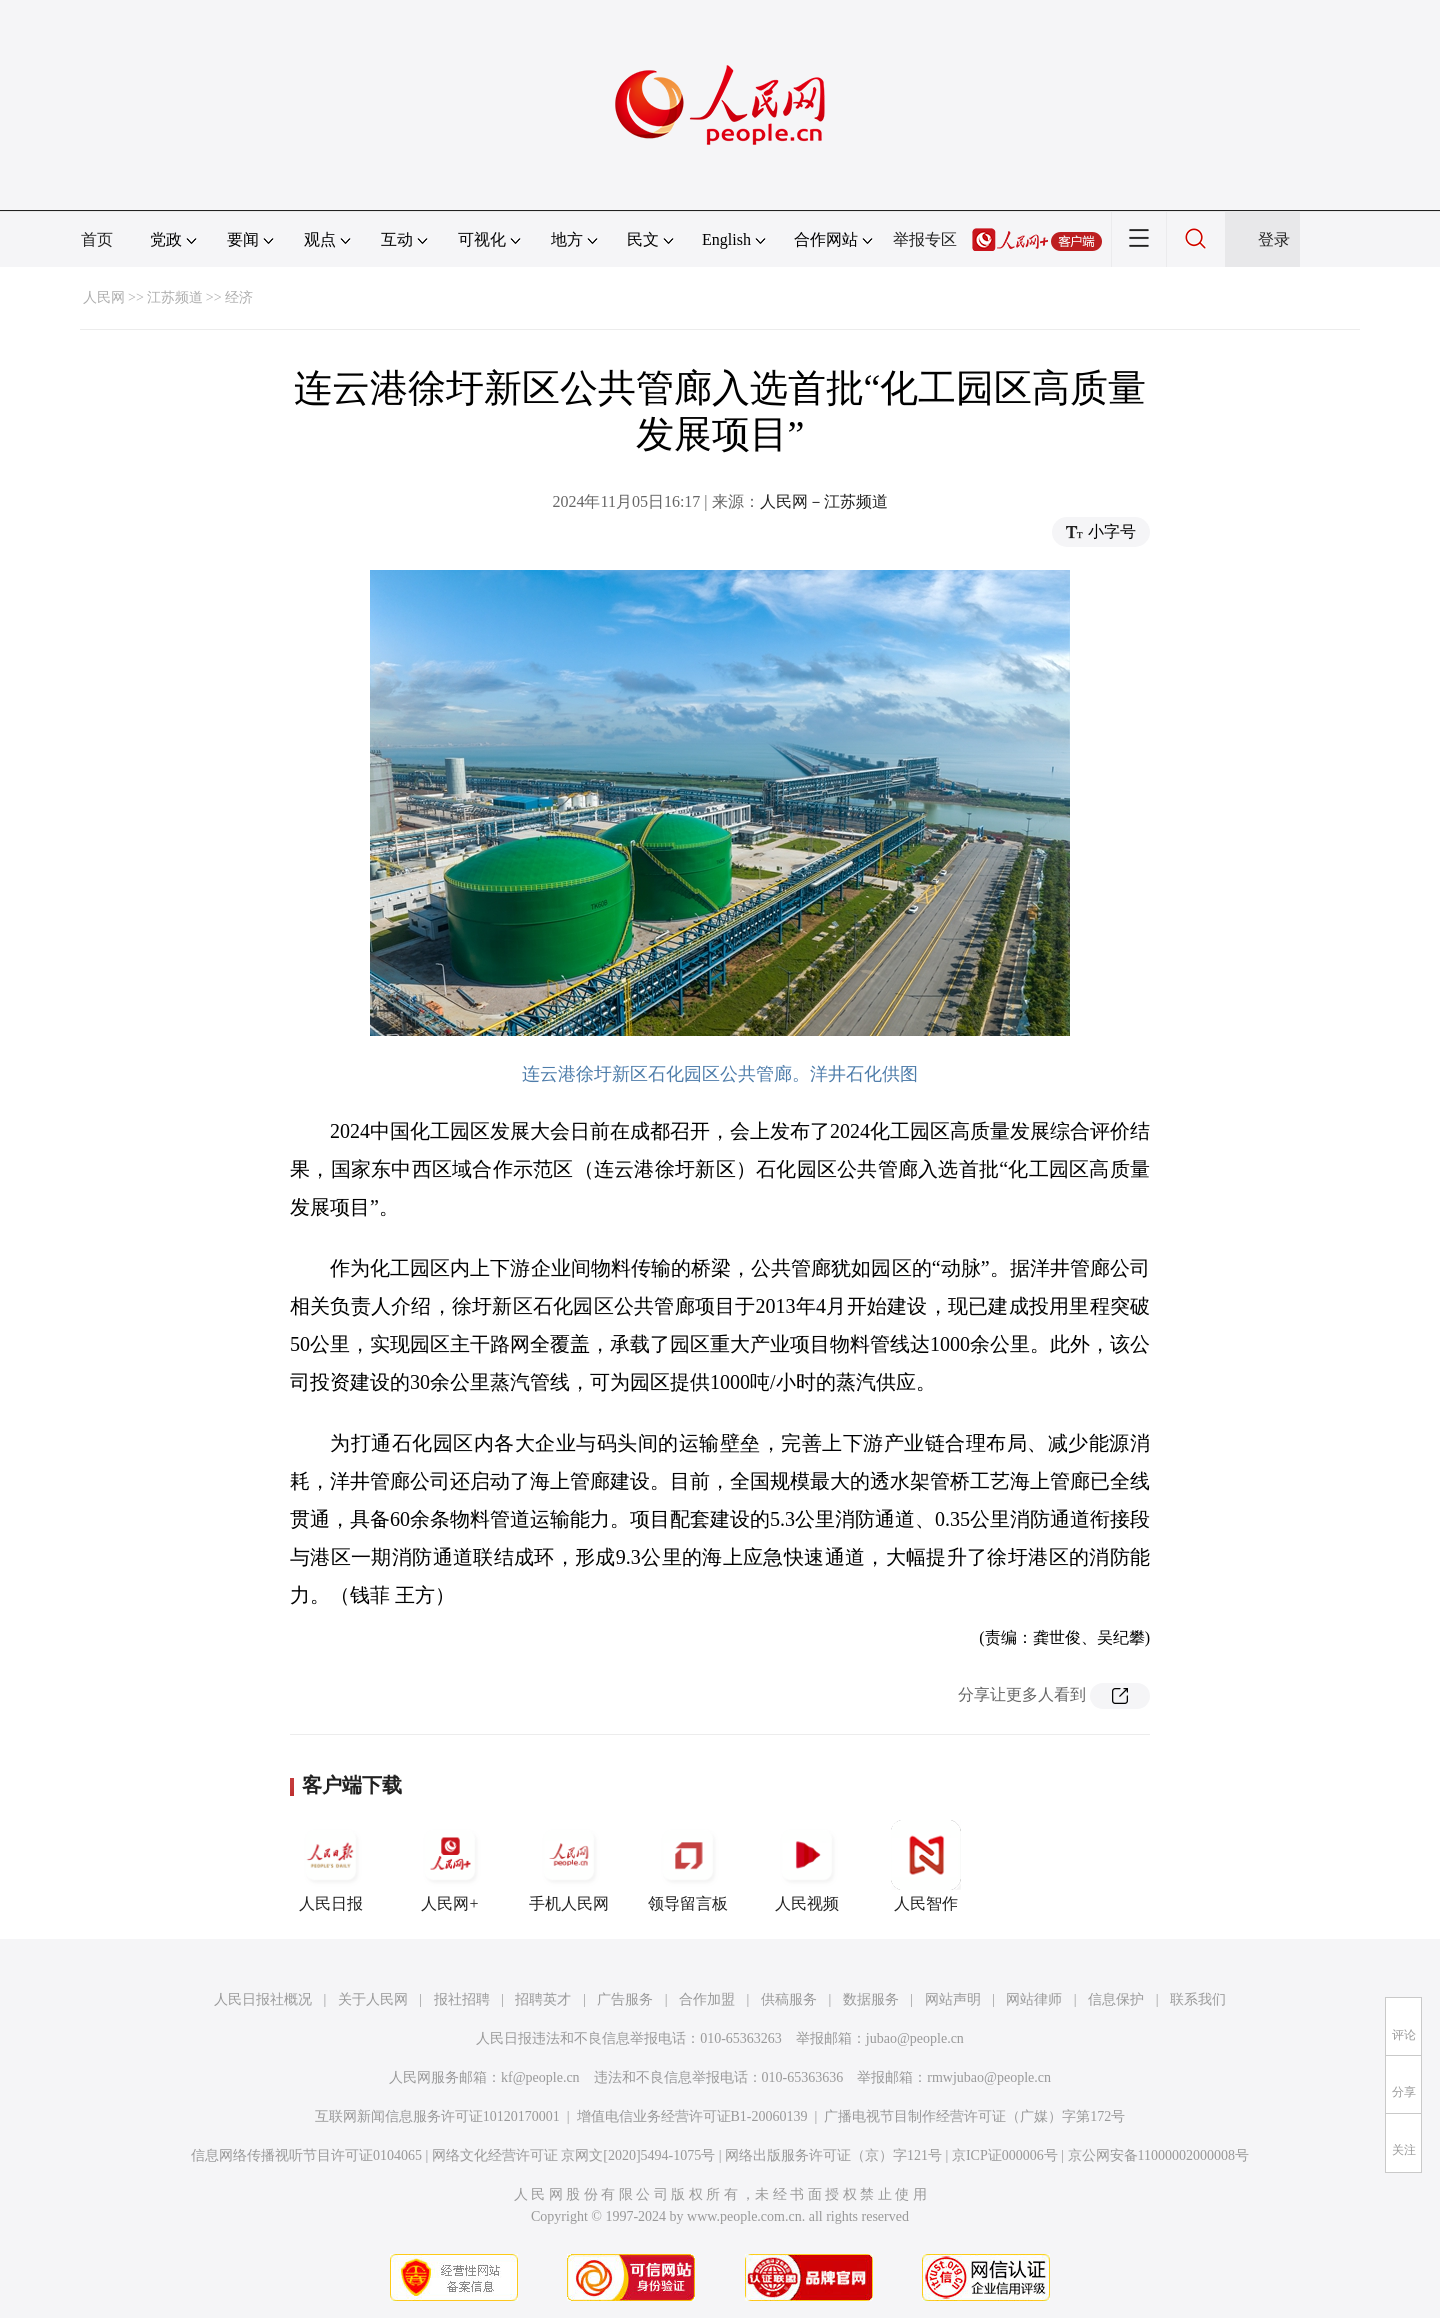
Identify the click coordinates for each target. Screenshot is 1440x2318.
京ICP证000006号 (1005, 2155)
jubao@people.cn (915, 2038)
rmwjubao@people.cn (989, 2077)
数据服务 (871, 1999)
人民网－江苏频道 (824, 501)
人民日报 (331, 1866)
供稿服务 (789, 1999)
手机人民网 (569, 1866)
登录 (1274, 239)
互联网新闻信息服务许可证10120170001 (437, 2116)
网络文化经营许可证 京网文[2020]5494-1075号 (574, 2155)
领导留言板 (688, 1866)
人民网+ (450, 1866)
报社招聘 (462, 1999)
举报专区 (925, 239)
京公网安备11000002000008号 (1158, 2155)
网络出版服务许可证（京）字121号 (833, 2155)
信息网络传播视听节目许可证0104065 (306, 2155)
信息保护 (1116, 1999)
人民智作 (926, 1866)
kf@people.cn (540, 2077)
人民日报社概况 (263, 1999)
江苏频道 (175, 297)
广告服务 (625, 1999)
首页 (97, 239)
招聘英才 (543, 1999)
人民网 (104, 297)
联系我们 (1198, 1999)
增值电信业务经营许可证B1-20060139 (692, 2116)
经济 (239, 297)
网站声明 (953, 1999)
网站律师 (1034, 1999)
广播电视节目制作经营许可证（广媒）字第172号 (974, 2116)
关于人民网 (373, 1999)
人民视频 (807, 1866)
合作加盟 (707, 1999)
